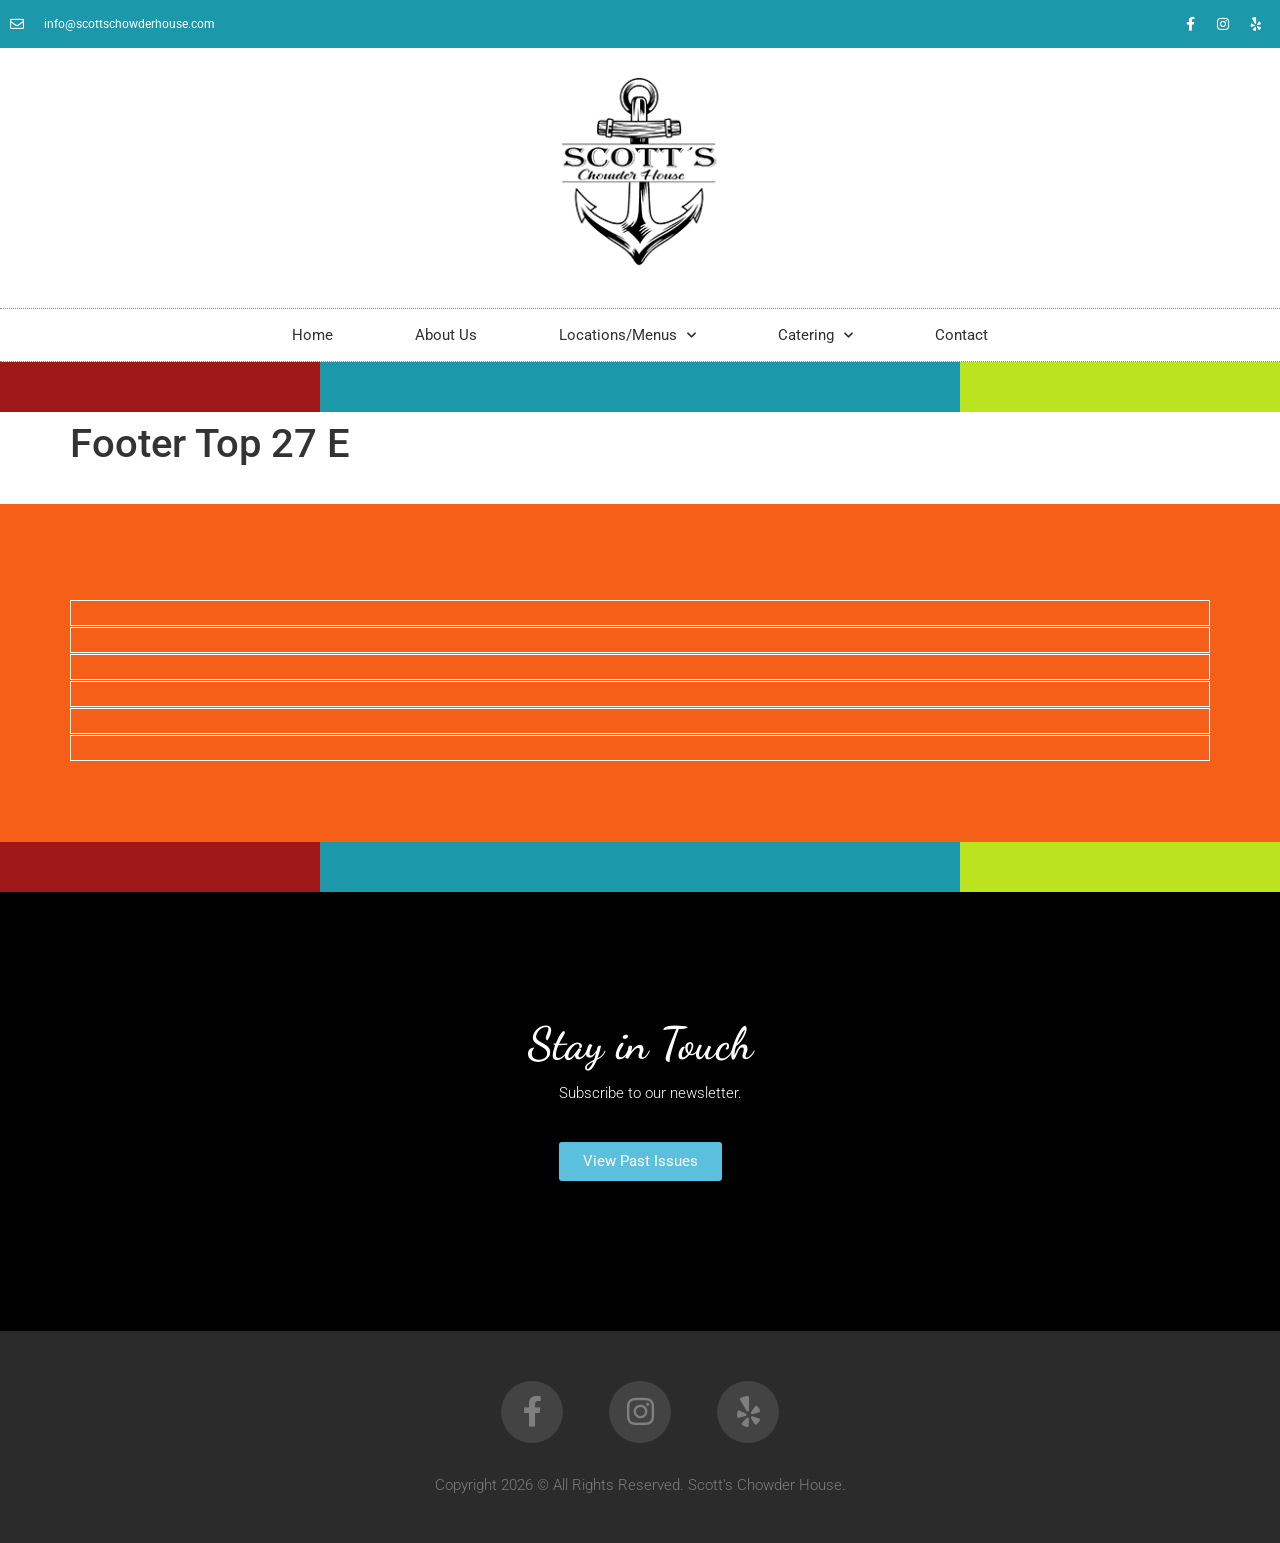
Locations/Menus (627, 335)
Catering (815, 335)
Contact (961, 335)
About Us (446, 335)
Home (312, 335)
